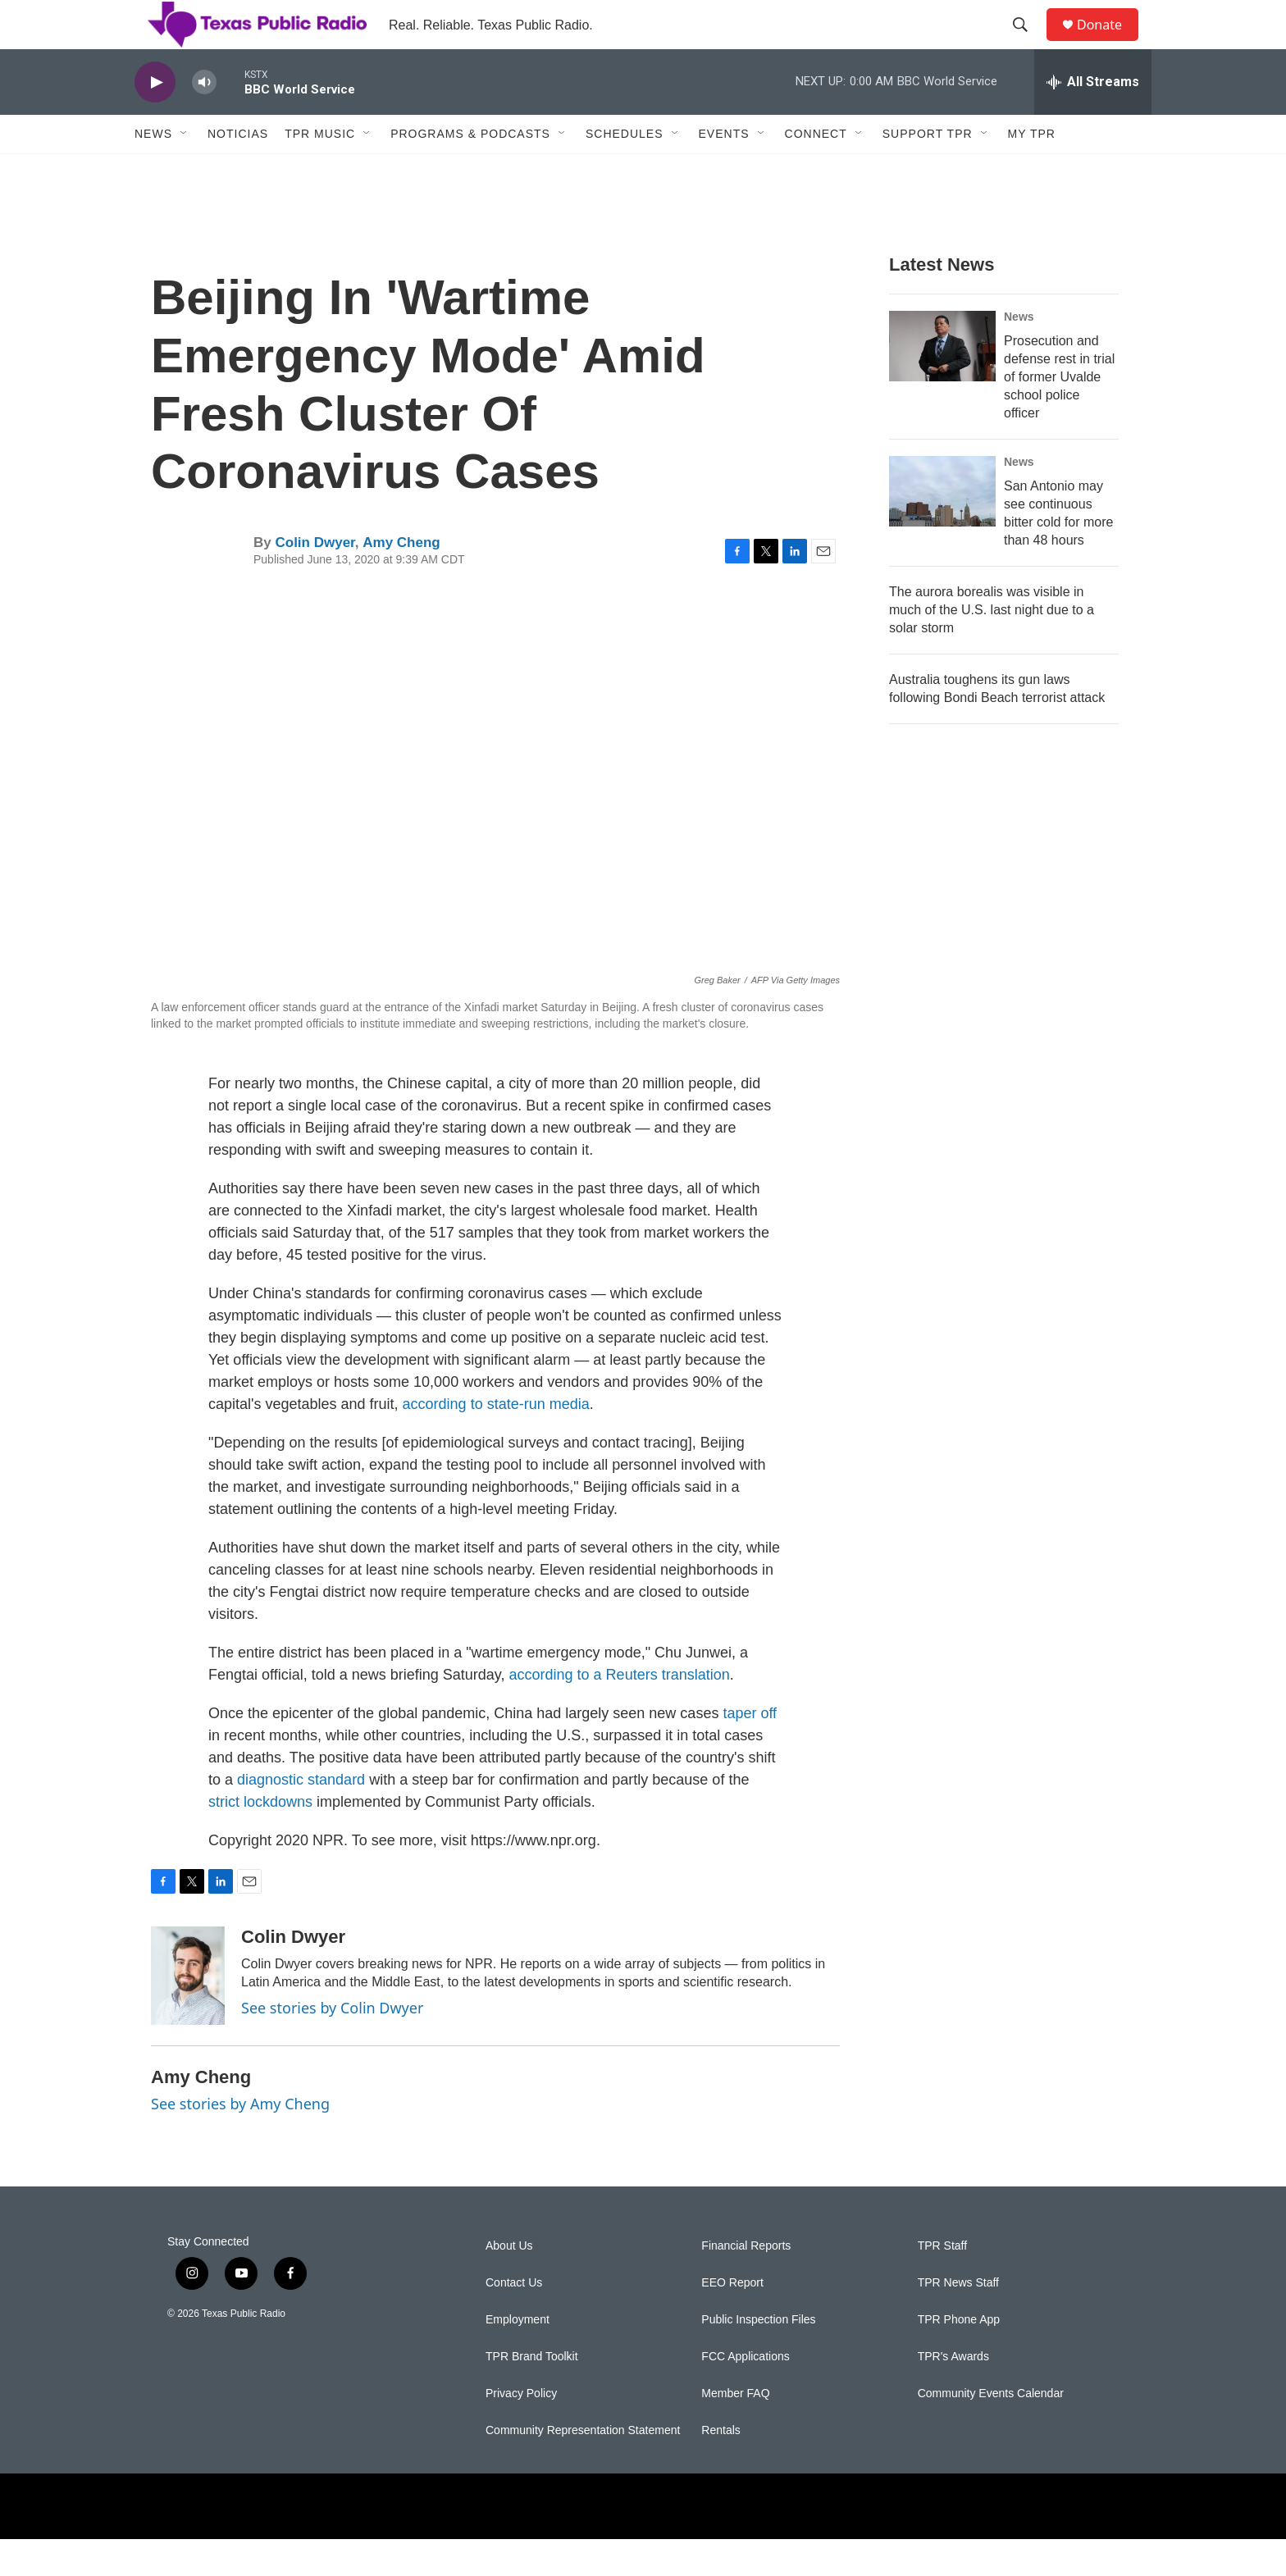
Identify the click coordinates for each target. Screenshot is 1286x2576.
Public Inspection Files (758, 2356)
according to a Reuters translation (619, 1711)
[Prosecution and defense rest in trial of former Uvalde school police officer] (942, 383)
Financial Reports (746, 2283)
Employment (518, 2356)
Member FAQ (735, 2430)
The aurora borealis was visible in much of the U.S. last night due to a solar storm (991, 647)
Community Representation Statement (583, 2467)
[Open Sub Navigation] (184, 170)
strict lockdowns (260, 1839)
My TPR (1032, 170)
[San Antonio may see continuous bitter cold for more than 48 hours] (942, 528)
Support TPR (927, 170)
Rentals (720, 2467)
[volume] (204, 119)
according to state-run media (496, 1441)
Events (724, 170)
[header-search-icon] (1027, 43)
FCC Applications (745, 2393)
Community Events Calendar (991, 2430)
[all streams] (1092, 119)
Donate (1109, 43)
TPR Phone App (959, 2356)
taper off (750, 1750)
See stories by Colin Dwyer (332, 2044)
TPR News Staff (958, 2320)
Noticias (237, 170)
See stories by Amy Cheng (240, 2140)
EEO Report (732, 2320)
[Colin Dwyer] (188, 2012)
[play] (155, 119)
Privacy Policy (521, 2430)
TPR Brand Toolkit (532, 2393)
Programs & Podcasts (470, 170)
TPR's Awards (953, 2393)
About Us (509, 2283)
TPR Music (320, 170)
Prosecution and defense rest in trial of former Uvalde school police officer (1059, 414)
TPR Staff (942, 2283)
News (153, 170)
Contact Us (514, 2320)
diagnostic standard (301, 1816)
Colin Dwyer (314, 579)
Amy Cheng (401, 579)
